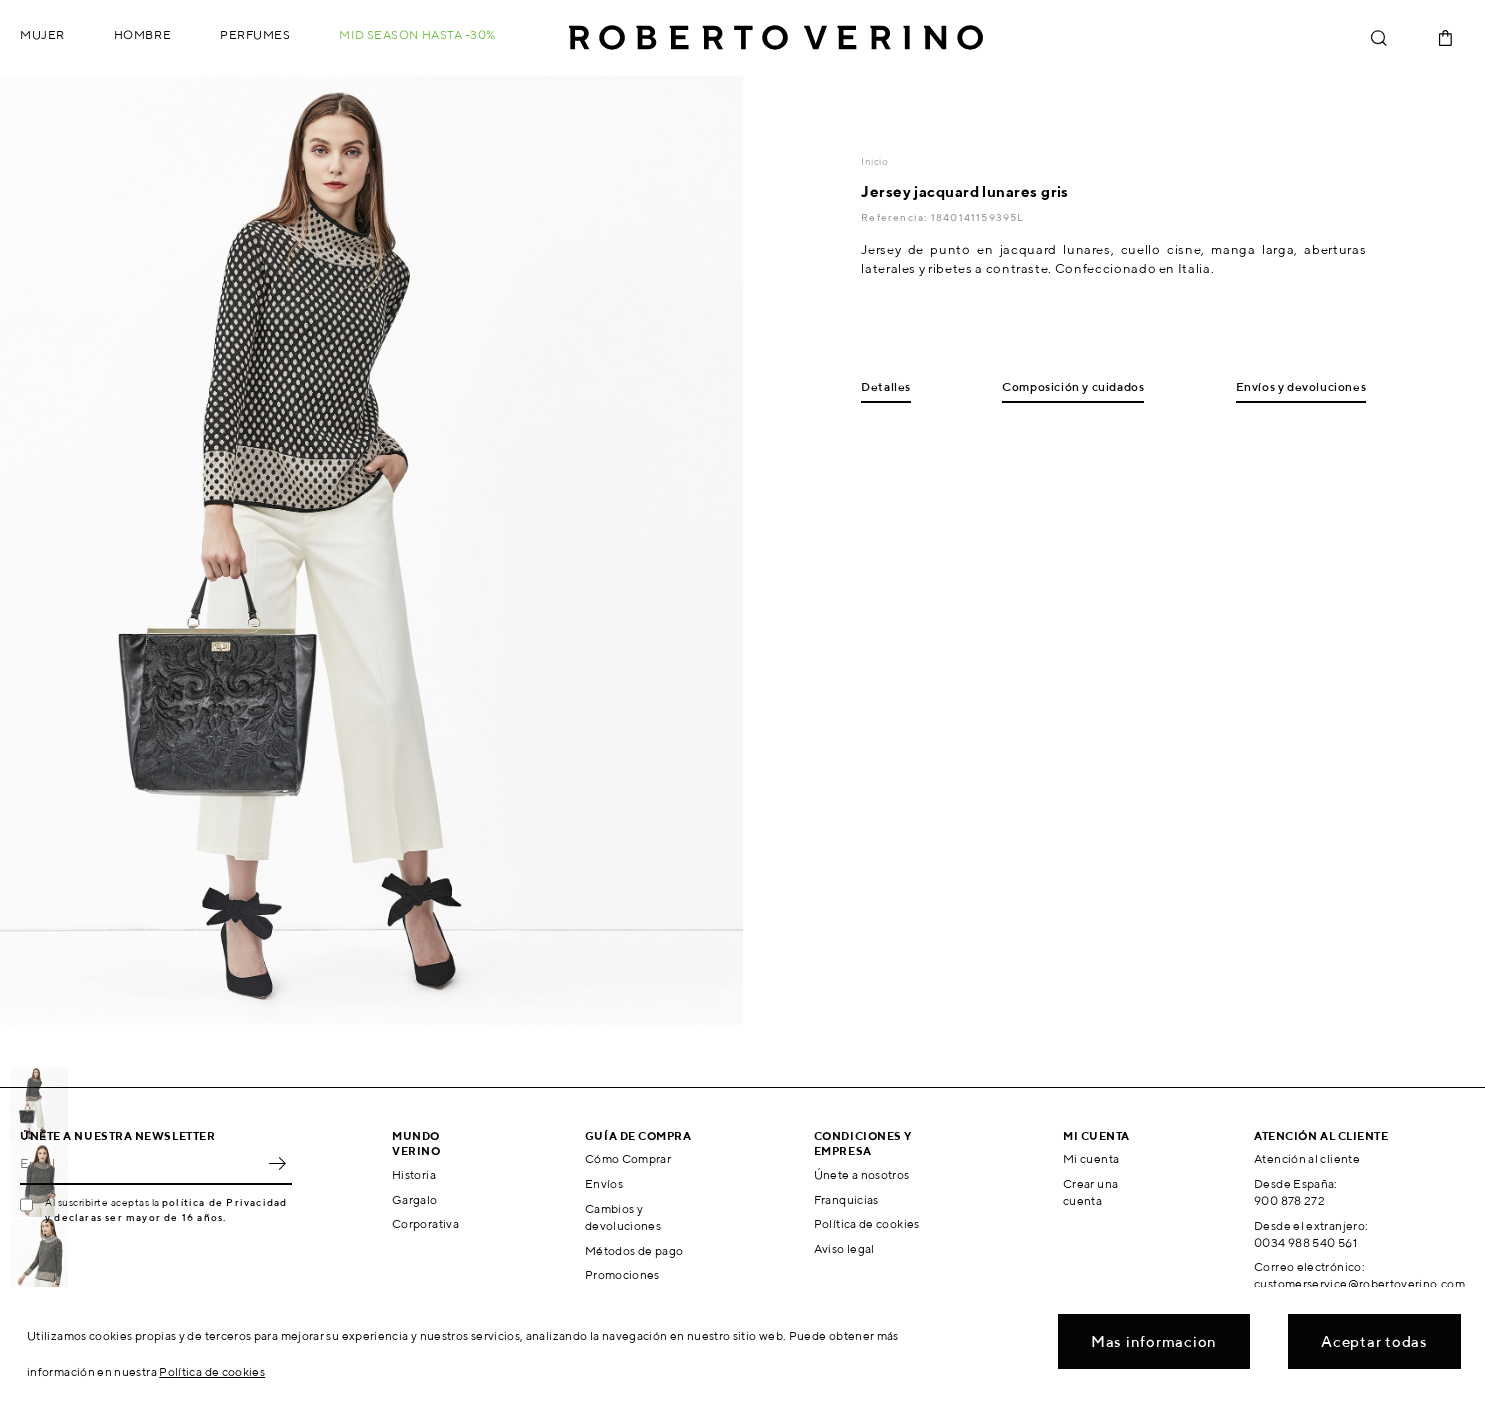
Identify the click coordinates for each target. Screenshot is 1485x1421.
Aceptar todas (1374, 1341)
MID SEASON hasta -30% (417, 34)
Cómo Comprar (628, 1158)
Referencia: (895, 217)
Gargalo (415, 1199)
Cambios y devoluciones (623, 1217)
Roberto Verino (776, 38)
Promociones (622, 1274)
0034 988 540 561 (1305, 1242)
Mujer (42, 34)
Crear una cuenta (1090, 1192)
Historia (414, 1174)
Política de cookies (867, 1223)
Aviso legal (844, 1248)
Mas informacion (1154, 1341)
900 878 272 (1289, 1200)
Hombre (142, 34)
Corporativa (425, 1223)
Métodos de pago (634, 1250)
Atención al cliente (1307, 1158)
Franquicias (846, 1199)
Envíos (604, 1183)
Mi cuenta (1091, 1158)
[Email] (141, 1163)
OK (277, 1163)
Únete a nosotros (862, 1174)
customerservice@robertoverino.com (1359, 1283)
